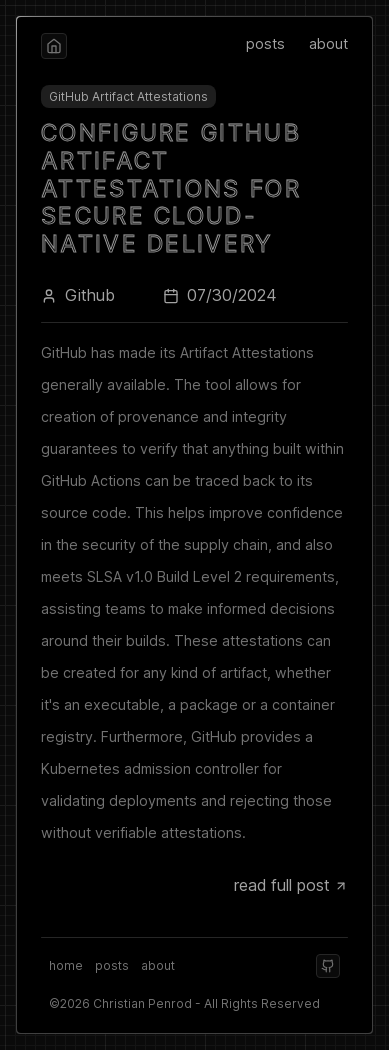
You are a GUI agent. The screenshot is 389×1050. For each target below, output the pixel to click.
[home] (54, 46)
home (66, 965)
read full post (291, 885)
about (328, 43)
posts (265, 43)
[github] (328, 966)
